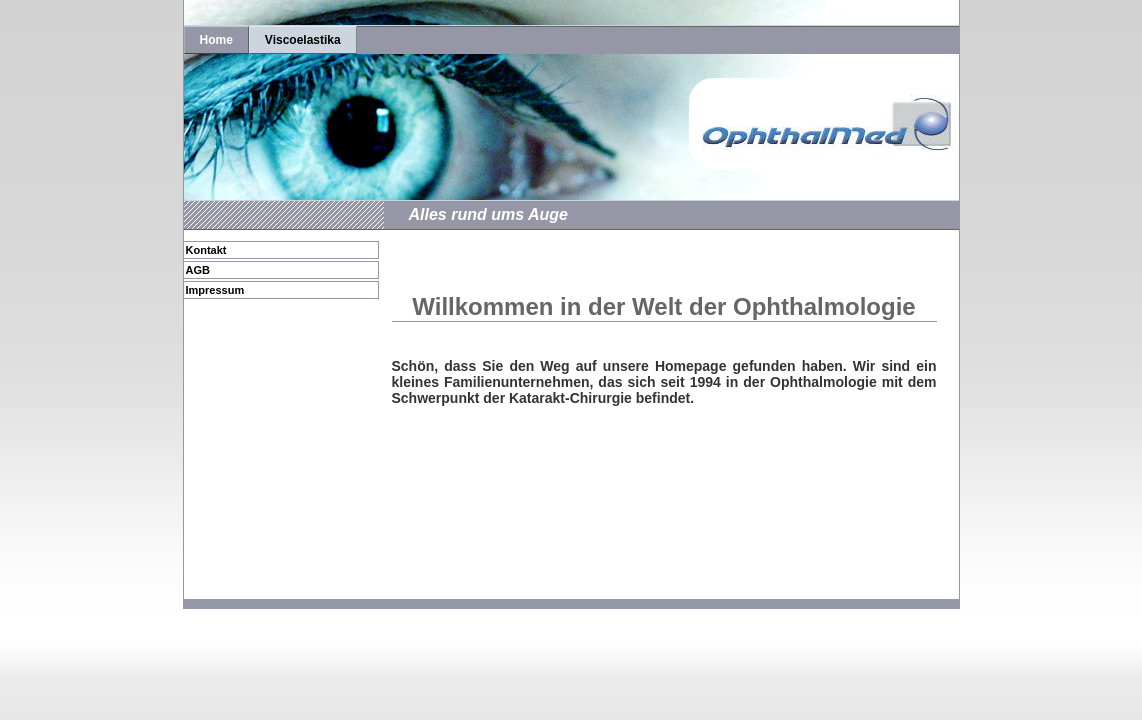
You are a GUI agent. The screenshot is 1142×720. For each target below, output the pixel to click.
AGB (198, 270)
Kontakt (206, 250)
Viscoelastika (303, 40)
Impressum (215, 290)
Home (216, 40)
